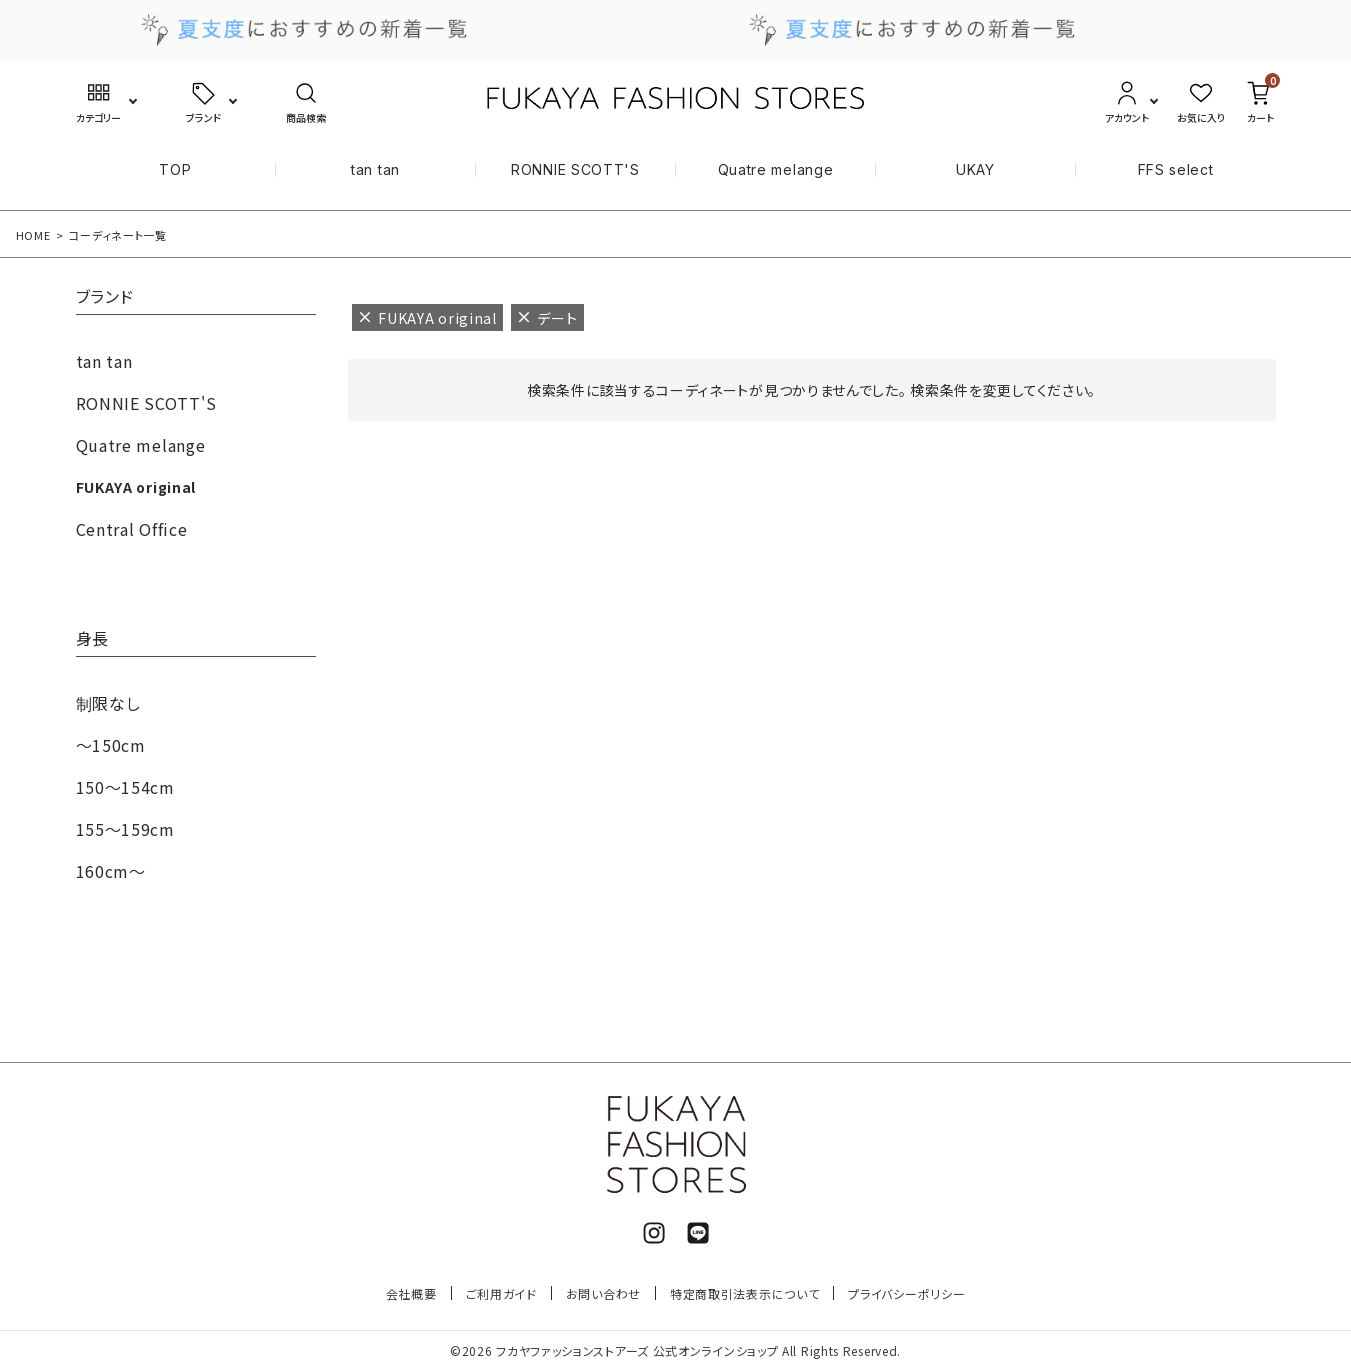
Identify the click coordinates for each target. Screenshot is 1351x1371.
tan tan (375, 169)
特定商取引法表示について (744, 1293)
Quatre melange (776, 169)
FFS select (1176, 169)
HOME (33, 235)
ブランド (105, 298)
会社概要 (411, 1293)
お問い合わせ (603, 1293)
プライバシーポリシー (906, 1293)
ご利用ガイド (501, 1293)
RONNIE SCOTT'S (575, 169)
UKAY (975, 169)
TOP (175, 169)
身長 (92, 640)
